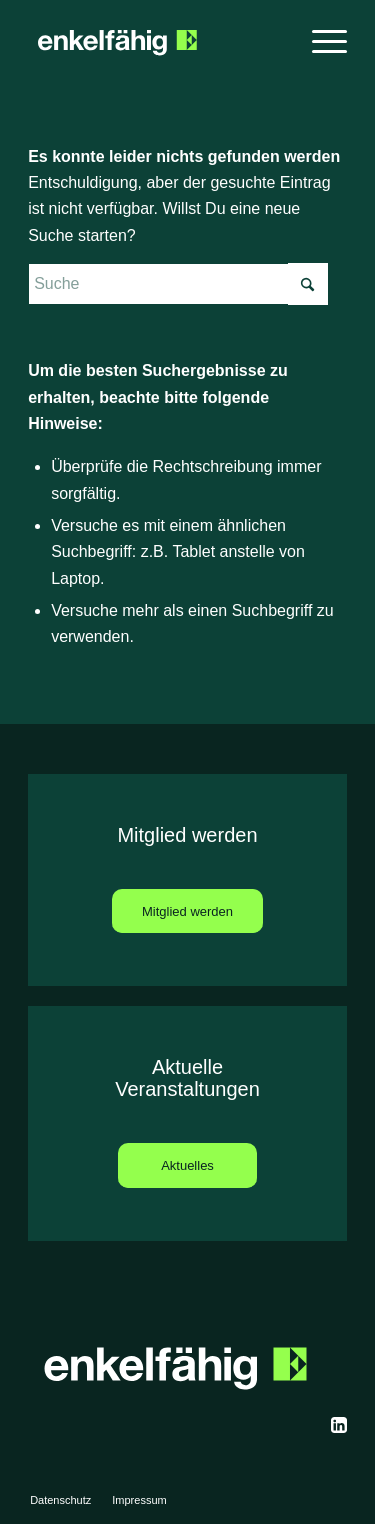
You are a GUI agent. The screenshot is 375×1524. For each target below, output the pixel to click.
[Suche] (178, 284)
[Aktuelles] (187, 1165)
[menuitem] (319, 40)
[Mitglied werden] (187, 911)
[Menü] (319, 40)
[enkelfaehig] (155, 40)
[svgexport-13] (339, 1425)
